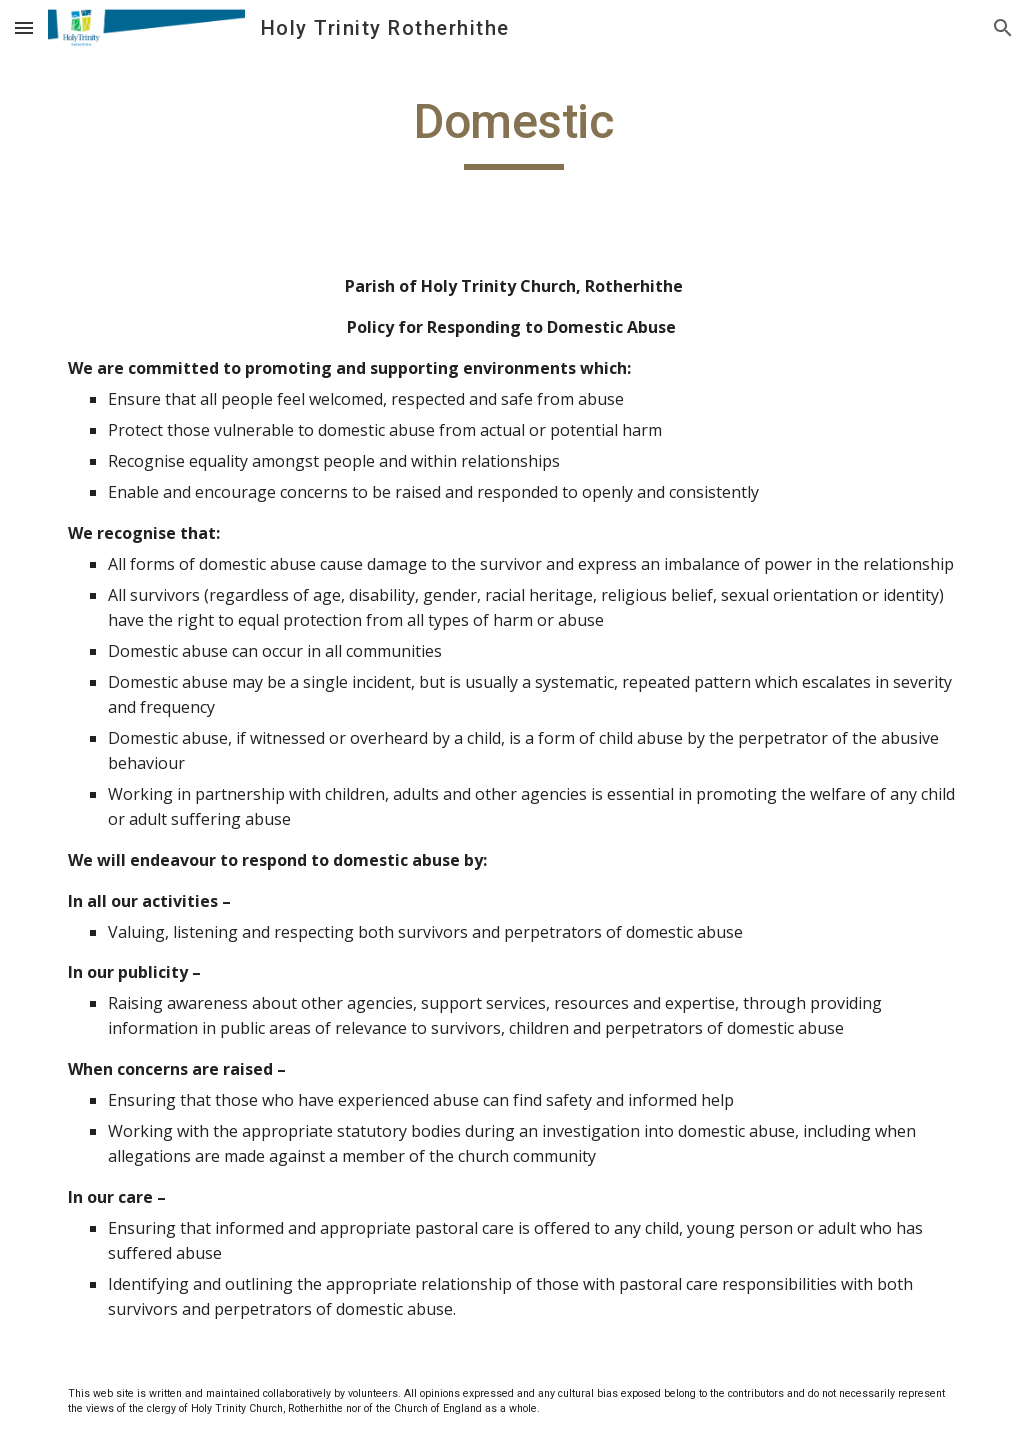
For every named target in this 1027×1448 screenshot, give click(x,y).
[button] (24, 27)
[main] (514, 131)
